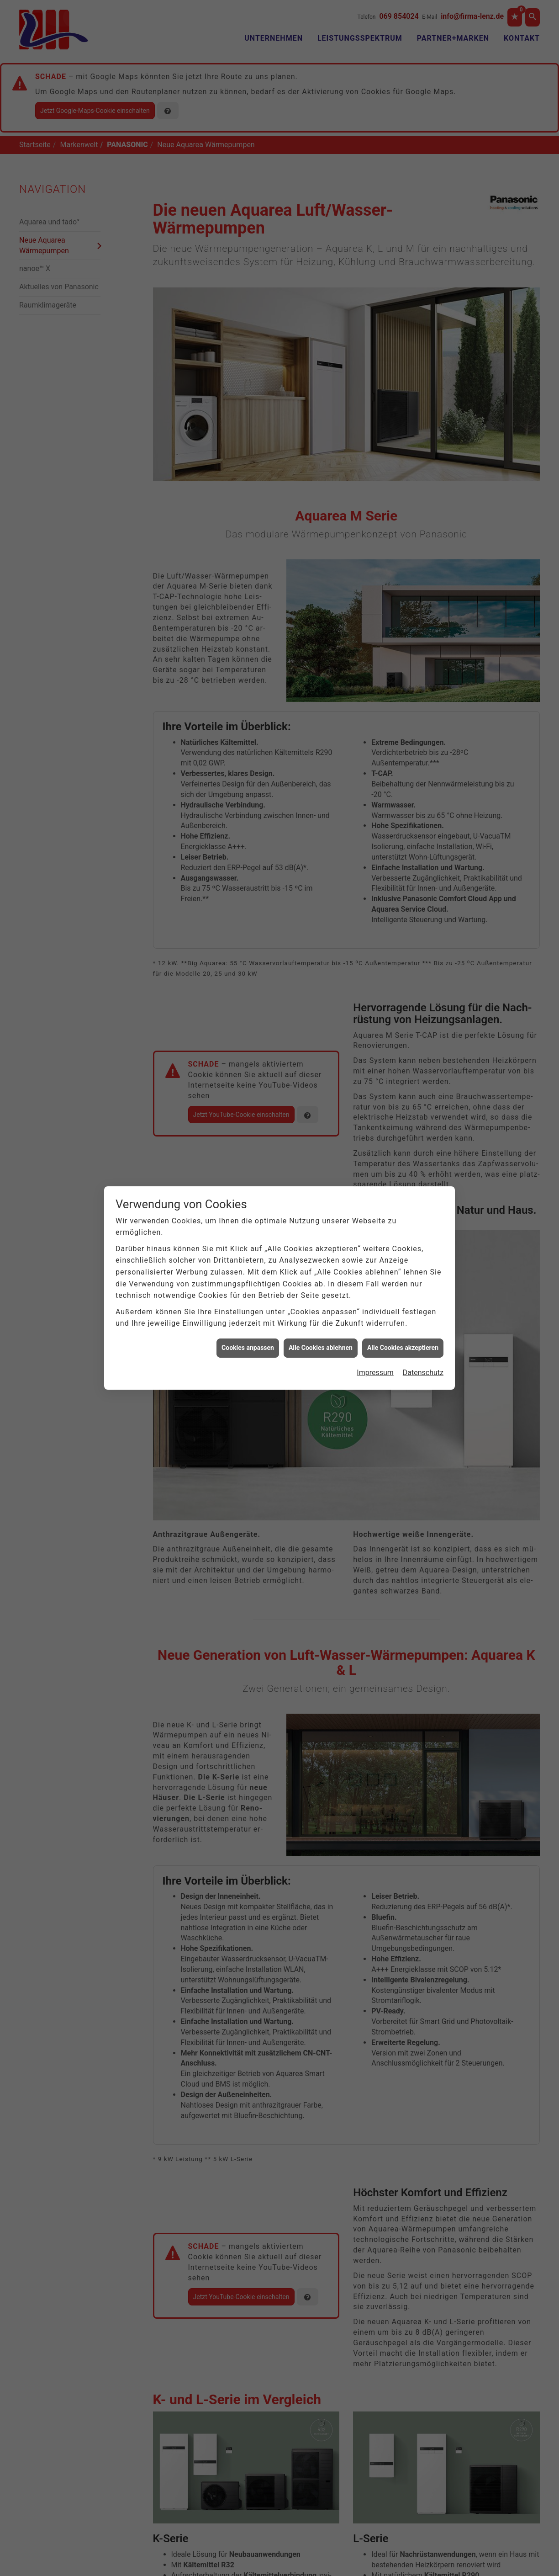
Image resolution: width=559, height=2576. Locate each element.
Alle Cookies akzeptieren (402, 472)
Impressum (375, 497)
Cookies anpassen (247, 472)
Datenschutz (423, 497)
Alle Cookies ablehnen (321, 472)
